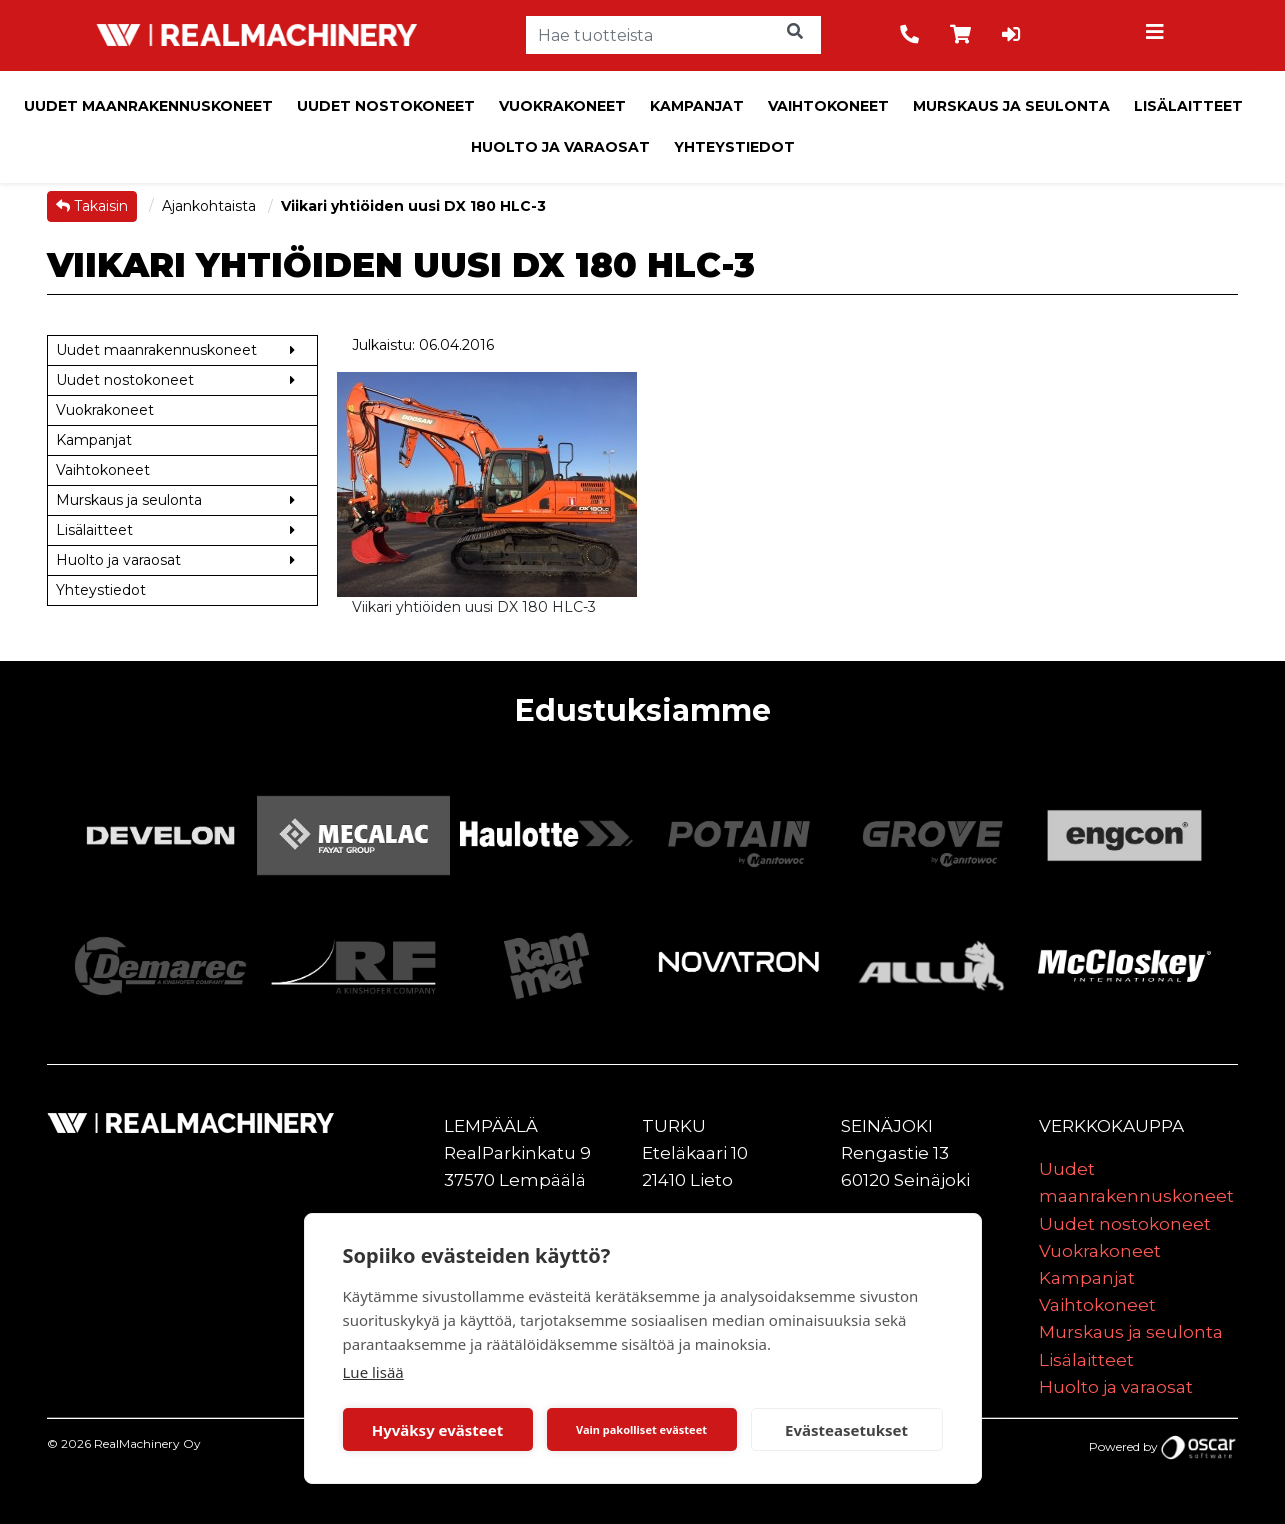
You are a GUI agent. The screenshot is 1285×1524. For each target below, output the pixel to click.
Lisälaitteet (1188, 106)
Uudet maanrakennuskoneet (148, 106)
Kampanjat (697, 106)
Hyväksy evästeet (438, 1430)
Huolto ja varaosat (560, 147)
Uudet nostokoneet (386, 106)
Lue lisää (373, 1372)
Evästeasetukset (846, 1430)
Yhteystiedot (734, 147)
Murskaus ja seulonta (1011, 106)
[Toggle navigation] (1157, 35)
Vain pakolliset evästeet (641, 1429)
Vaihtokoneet (828, 106)
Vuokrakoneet (562, 106)
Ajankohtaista (211, 206)
